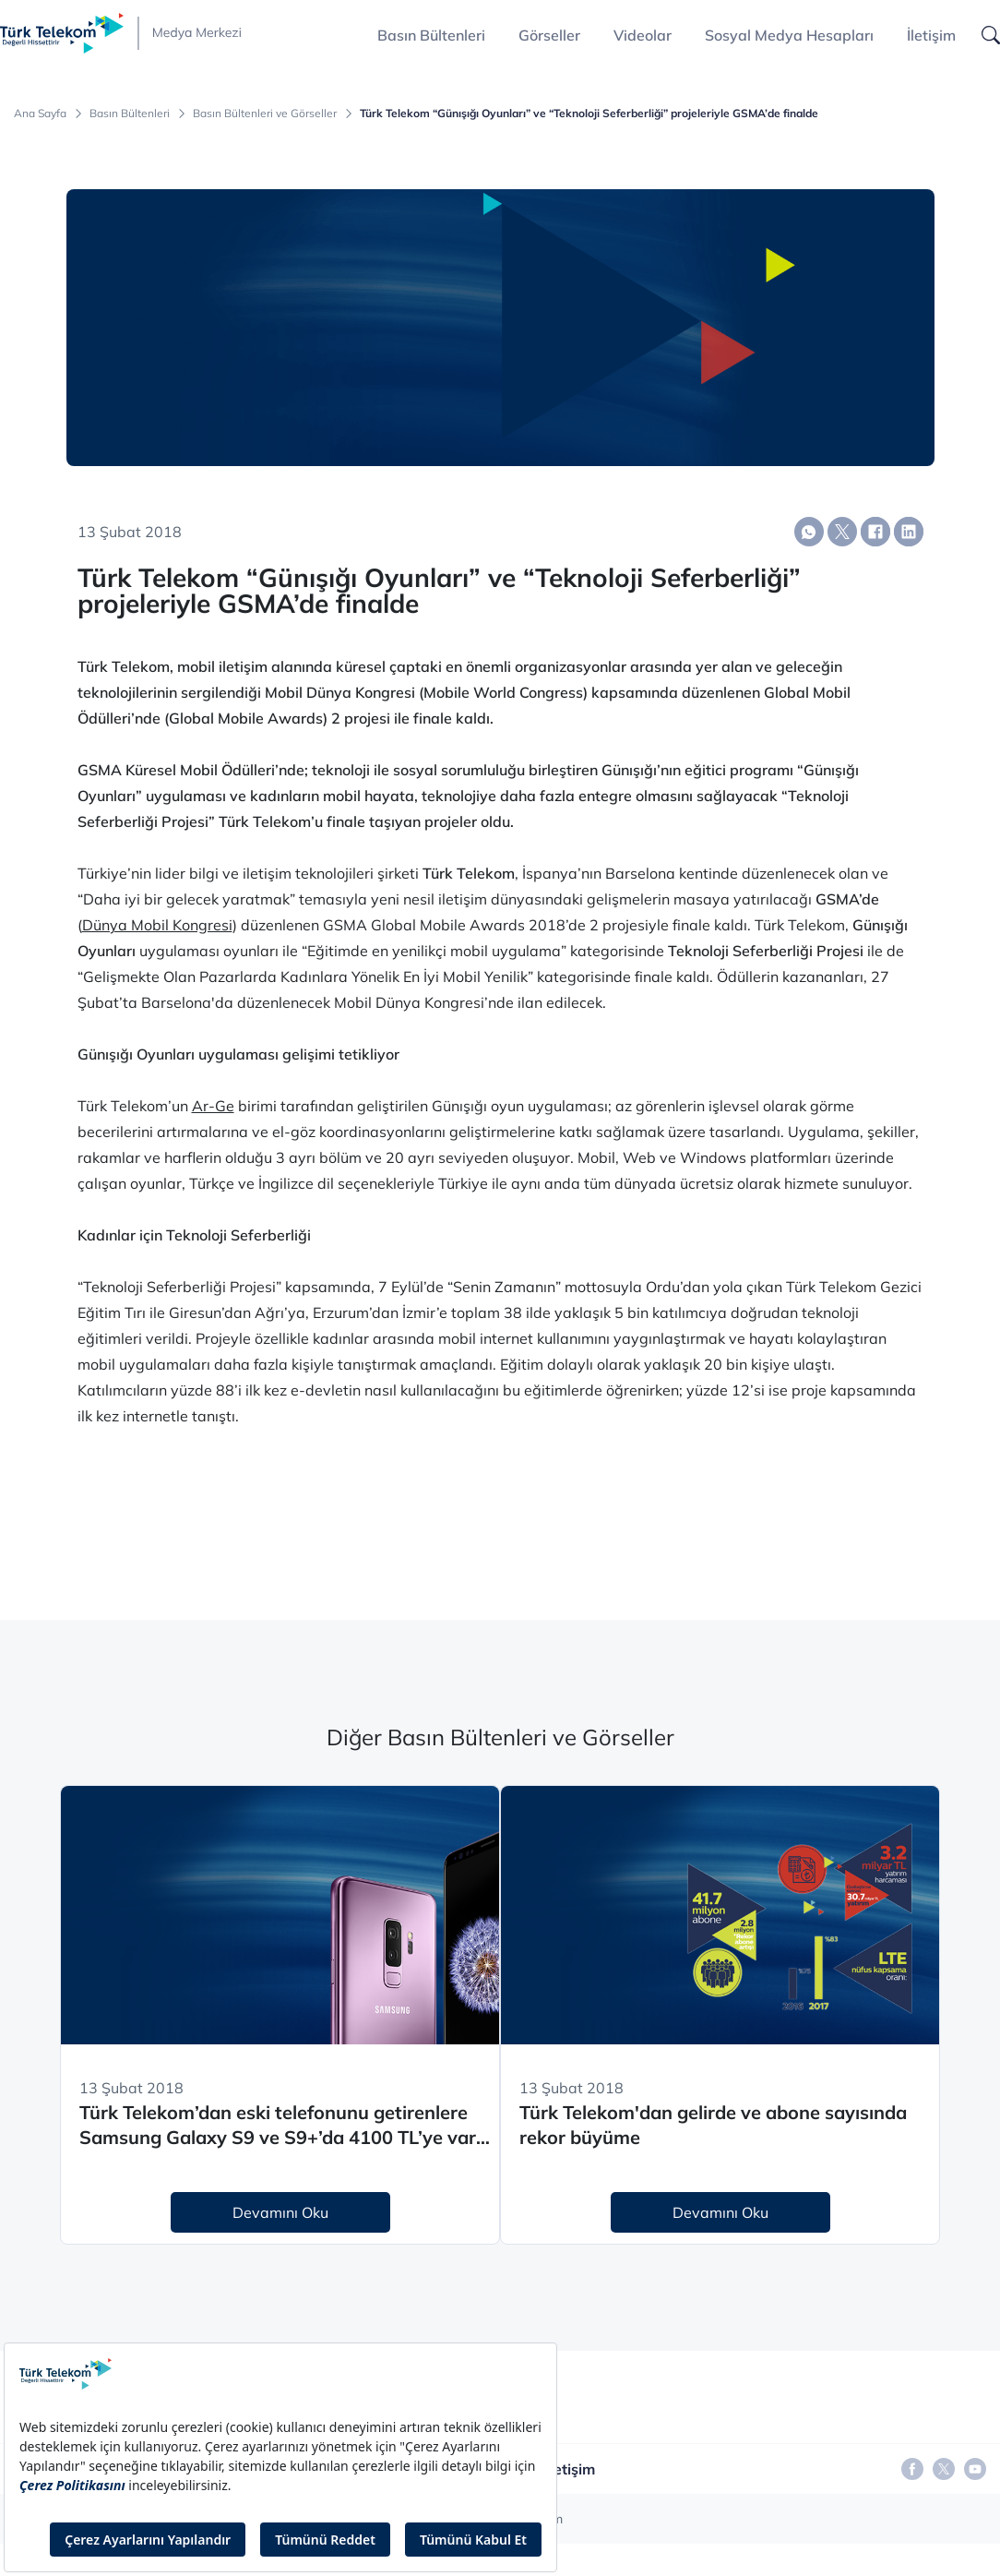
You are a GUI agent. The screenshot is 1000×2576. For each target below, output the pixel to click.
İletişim (931, 35)
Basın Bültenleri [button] (431, 35)
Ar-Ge (213, 1105)
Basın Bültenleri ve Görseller (265, 113)
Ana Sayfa (40, 113)
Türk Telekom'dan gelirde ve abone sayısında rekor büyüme (713, 2125)
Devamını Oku (280, 2212)
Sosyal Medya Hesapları (789, 35)
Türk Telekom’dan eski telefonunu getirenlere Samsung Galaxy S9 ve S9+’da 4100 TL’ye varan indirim (288, 2125)
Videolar (642, 35)
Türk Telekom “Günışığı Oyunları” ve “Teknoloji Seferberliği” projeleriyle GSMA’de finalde (589, 113)
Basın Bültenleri (129, 113)
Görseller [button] (549, 35)
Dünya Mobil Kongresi (157, 925)
